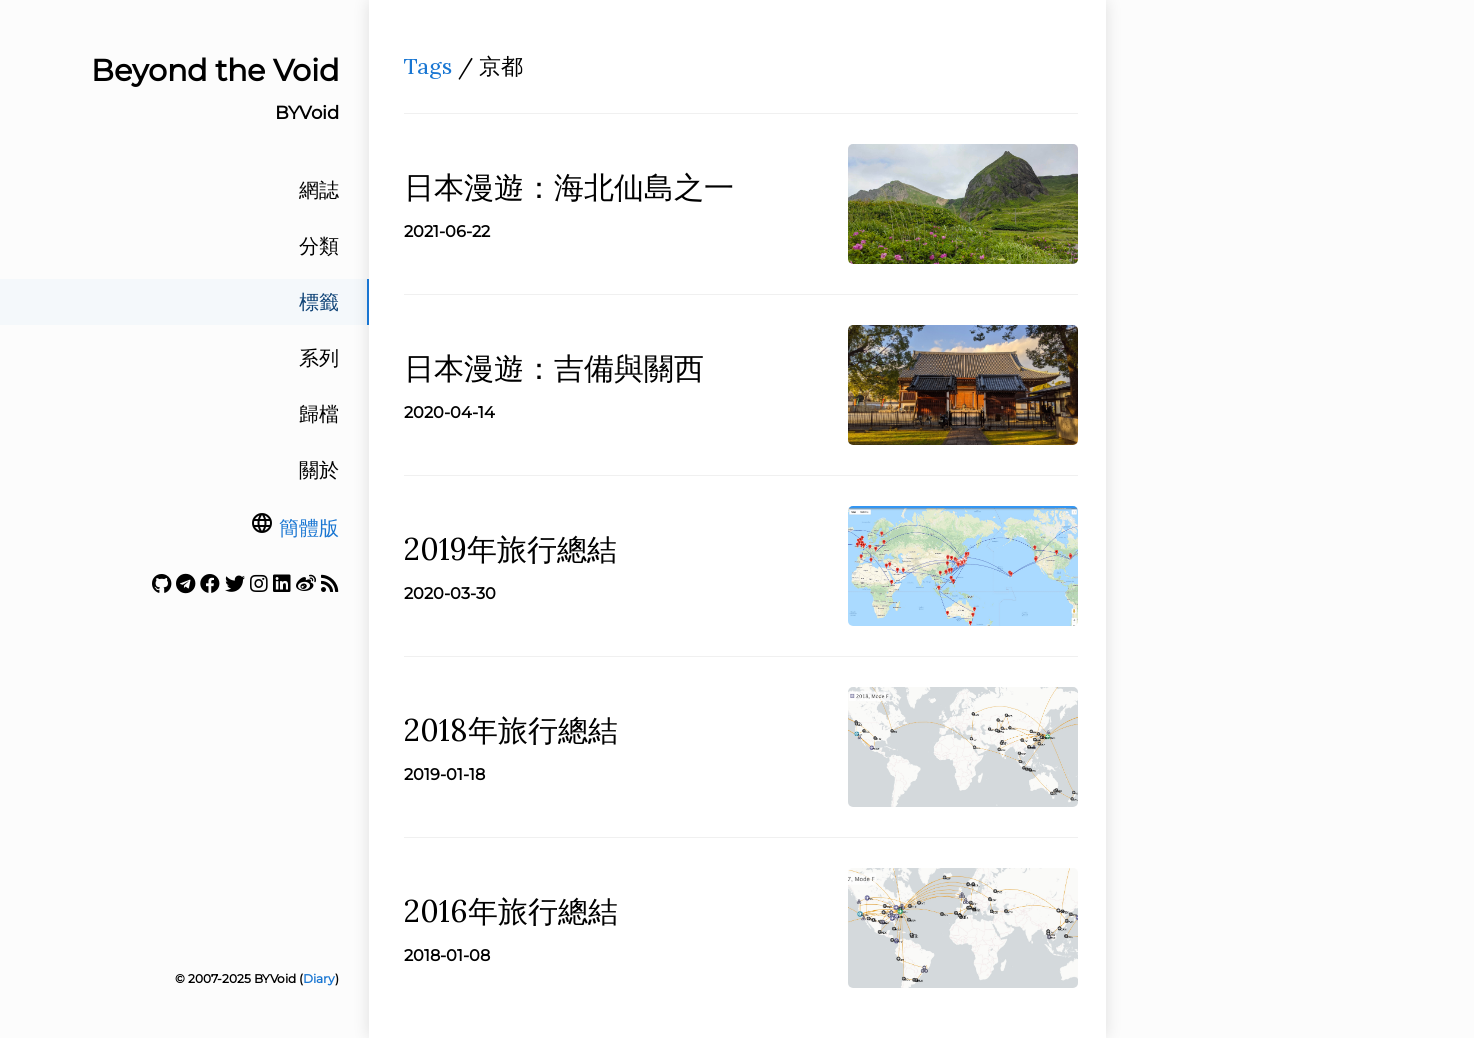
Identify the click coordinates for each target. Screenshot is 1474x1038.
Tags (428, 66)
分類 (319, 246)
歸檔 (319, 414)
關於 (319, 470)
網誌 (319, 190)
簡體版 (309, 528)
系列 (319, 358)
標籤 (319, 302)
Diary (319, 978)
